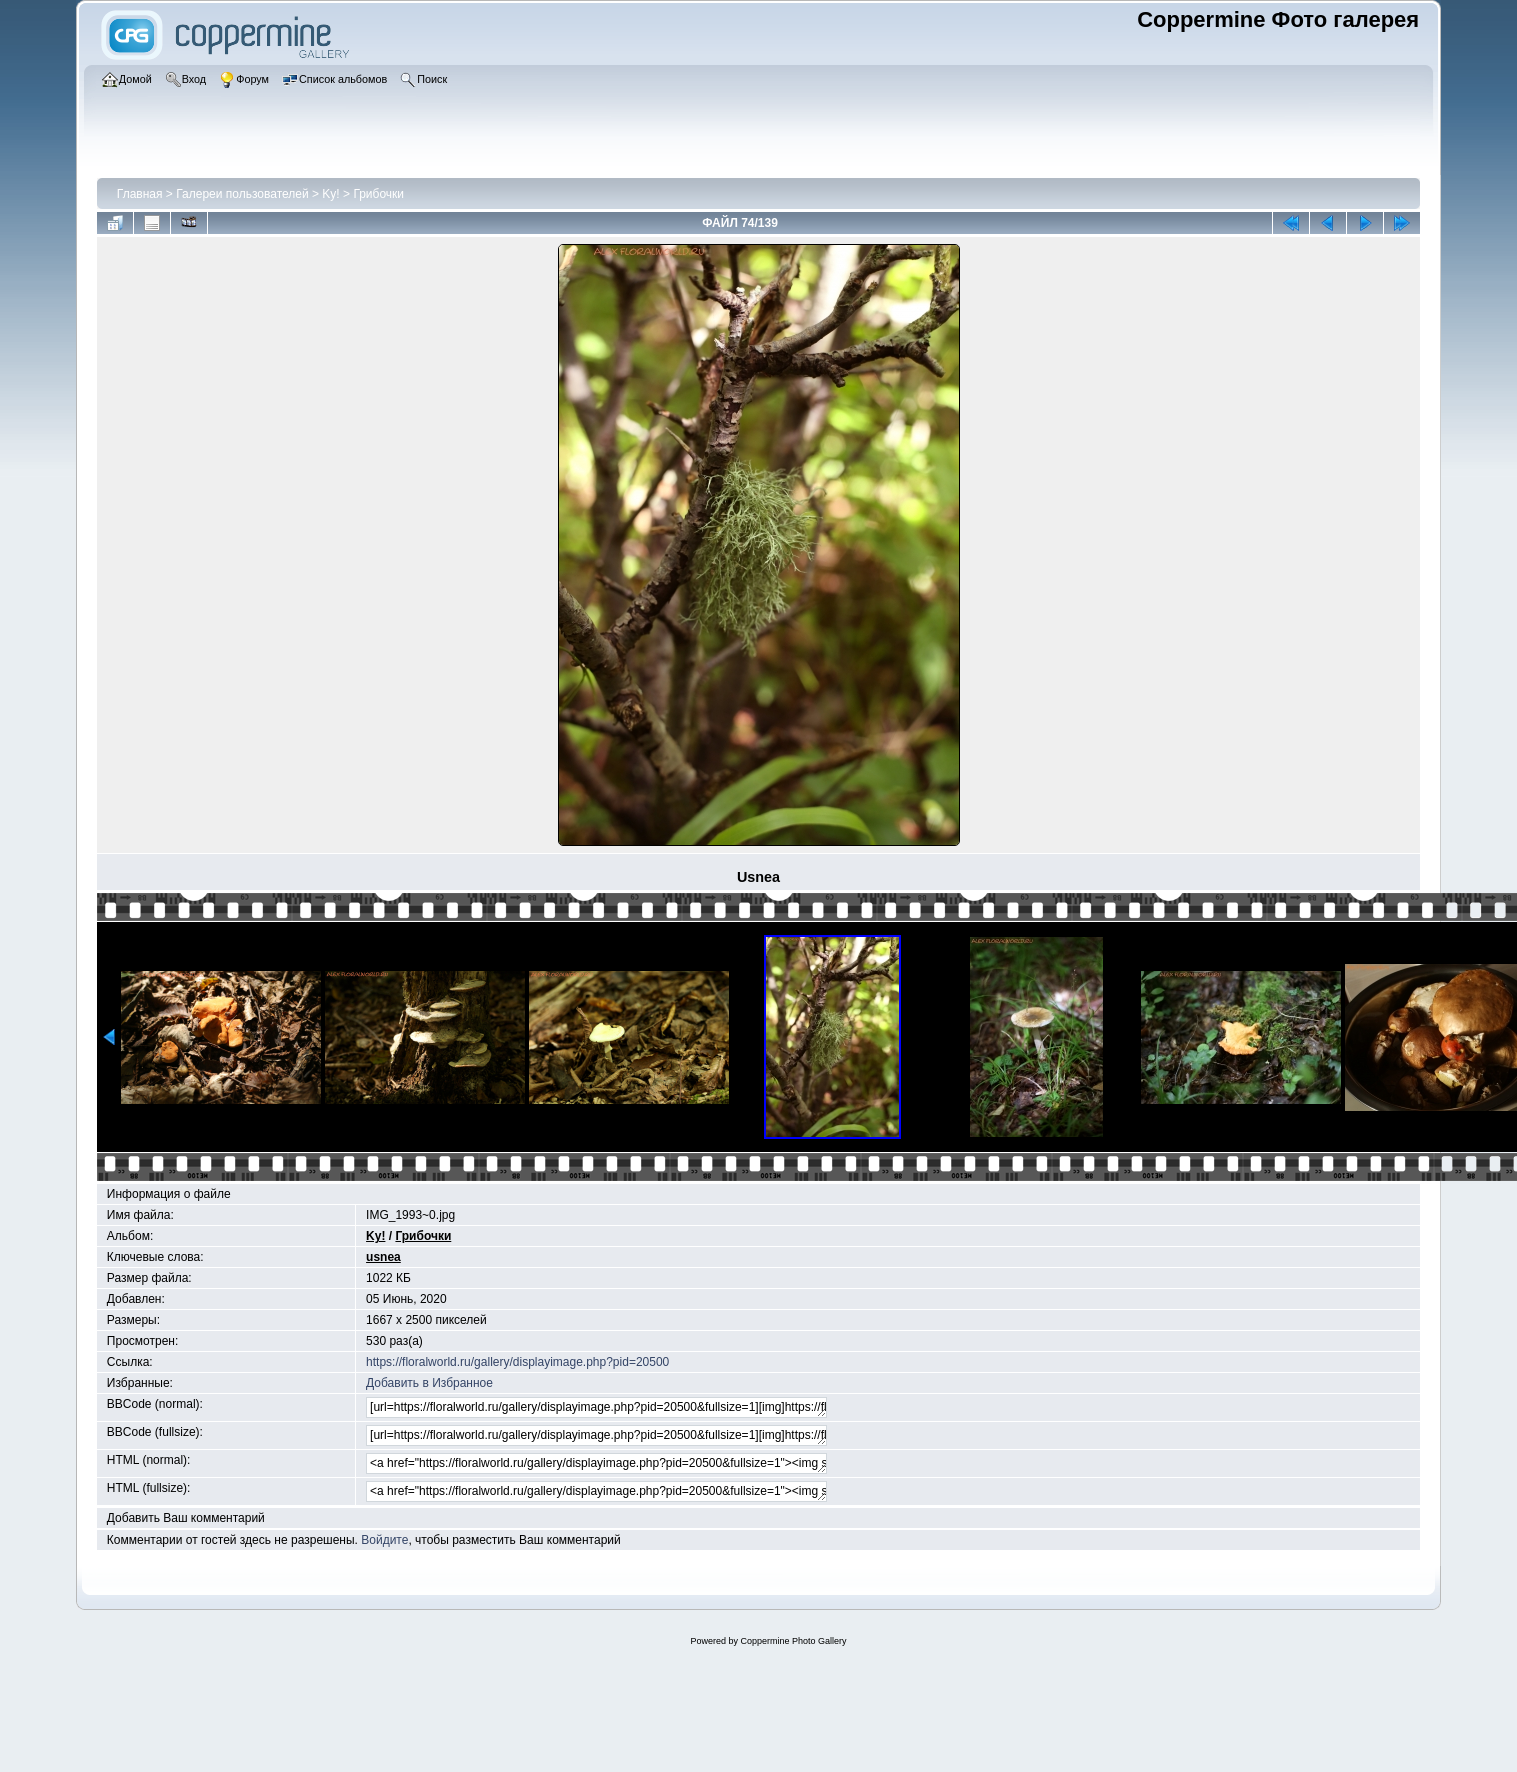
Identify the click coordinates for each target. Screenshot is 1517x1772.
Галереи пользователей (242, 194)
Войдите (384, 1540)
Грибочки (378, 194)
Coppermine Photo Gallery (793, 1641)
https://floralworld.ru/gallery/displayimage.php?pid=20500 (517, 1362)
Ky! (330, 194)
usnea (383, 1257)
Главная (140, 194)
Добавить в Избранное (429, 1383)
